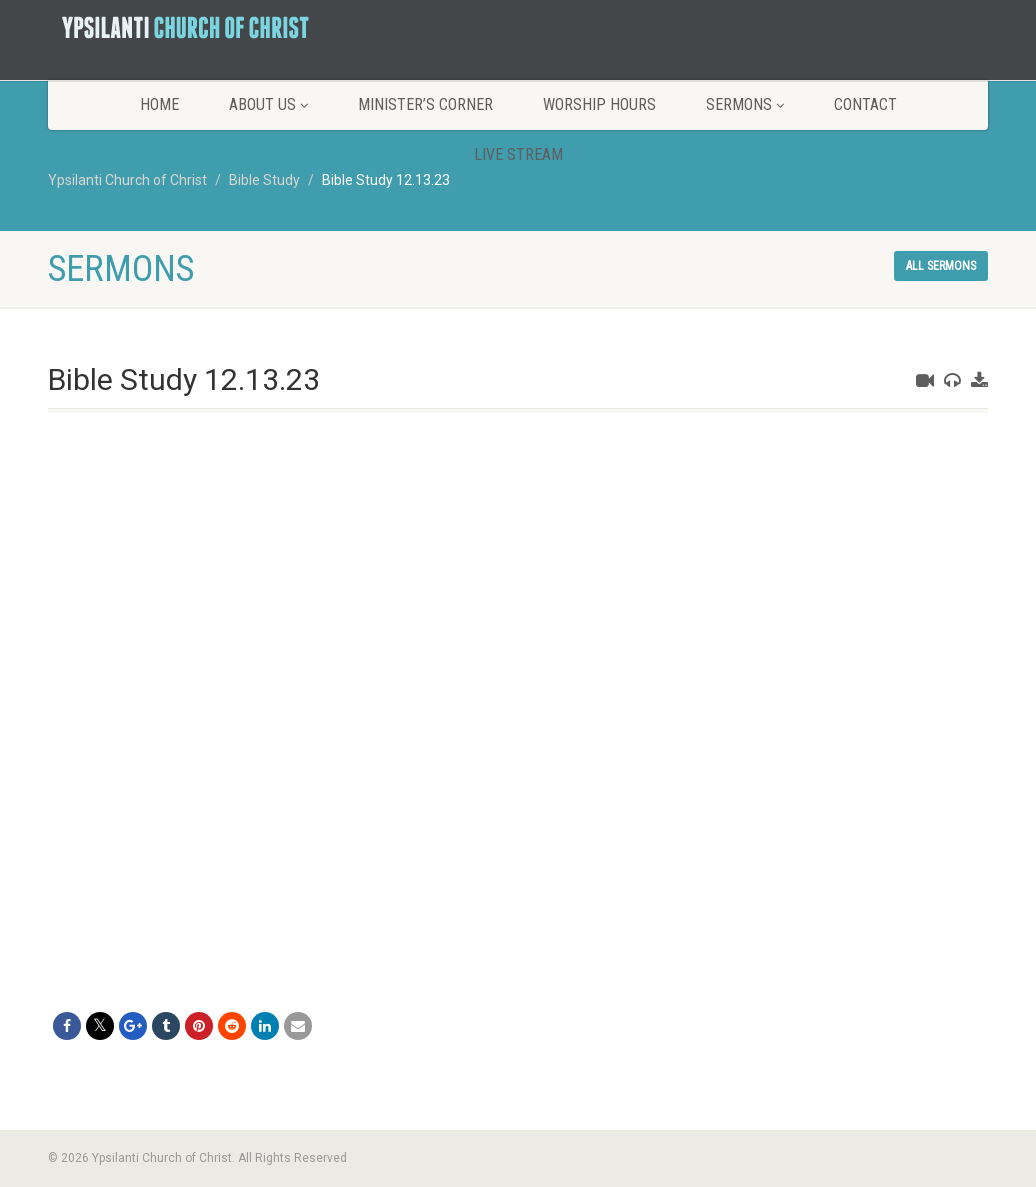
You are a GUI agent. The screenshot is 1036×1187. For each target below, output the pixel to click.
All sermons (941, 266)
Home (159, 104)
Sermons (745, 104)
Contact (865, 104)
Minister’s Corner (425, 104)
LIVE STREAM (518, 154)
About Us (268, 104)
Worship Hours (599, 104)
